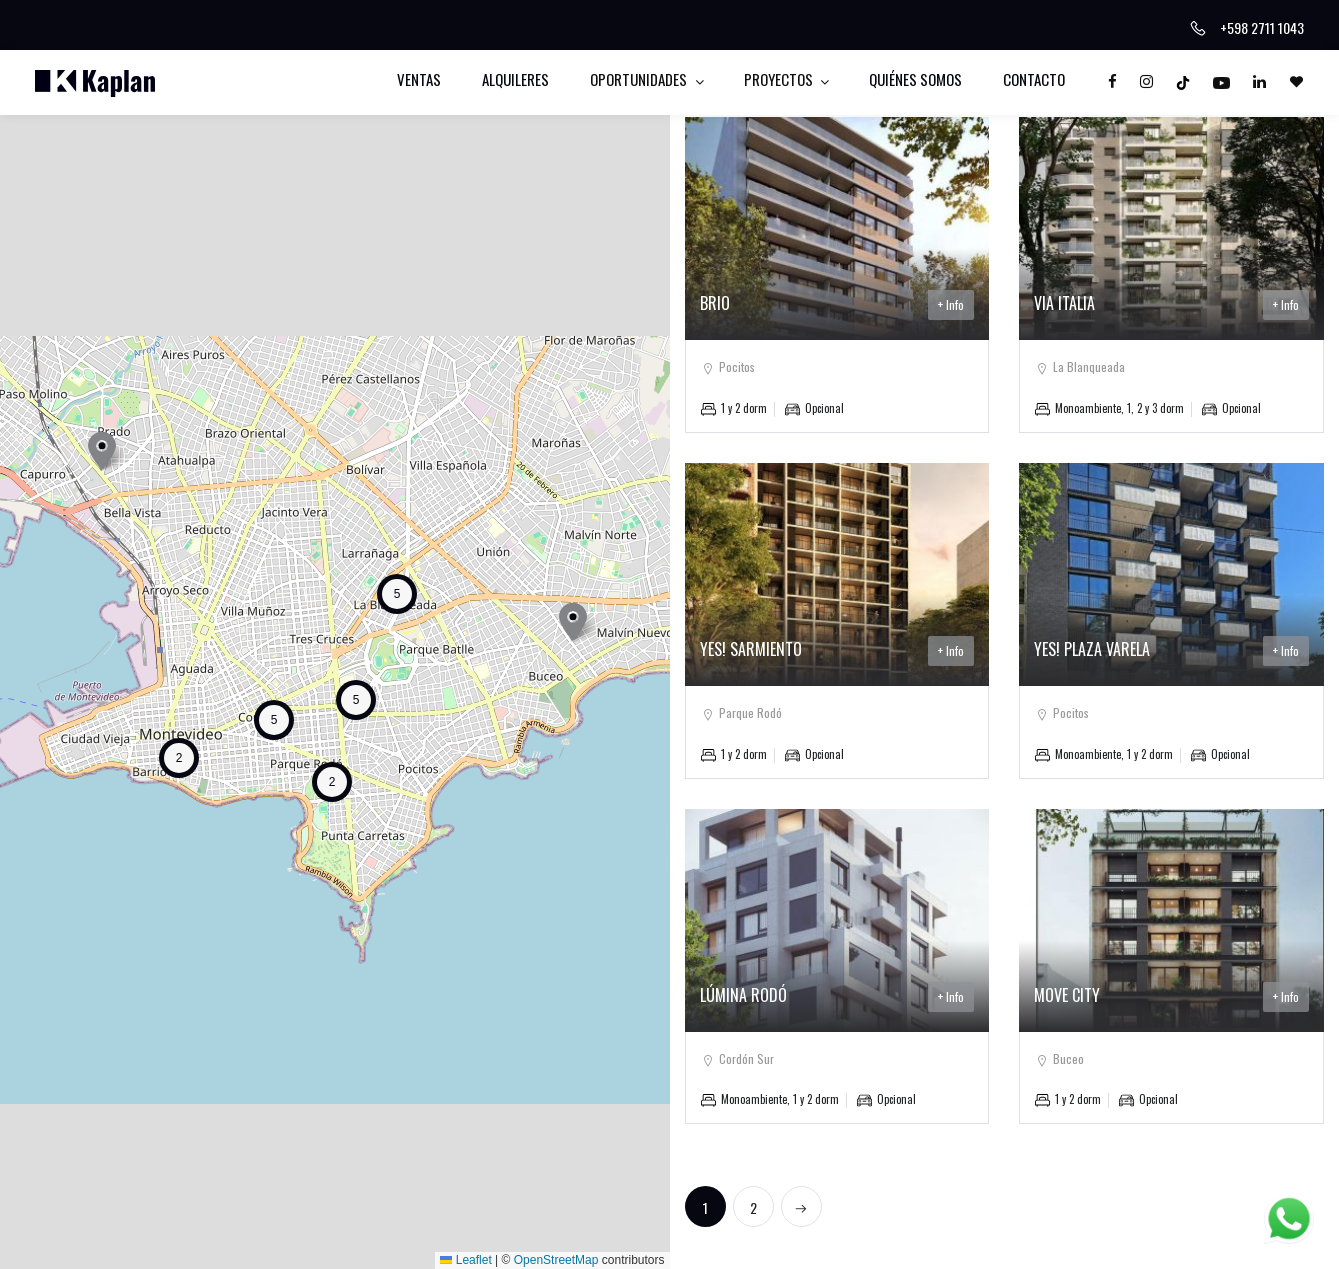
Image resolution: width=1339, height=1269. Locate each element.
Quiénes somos (915, 79)
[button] (102, 450)
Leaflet (465, 1260)
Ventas (419, 79)
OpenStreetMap (556, 1260)
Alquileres (515, 79)
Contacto (1034, 79)
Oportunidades (640, 79)
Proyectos (780, 79)
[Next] (801, 1206)
